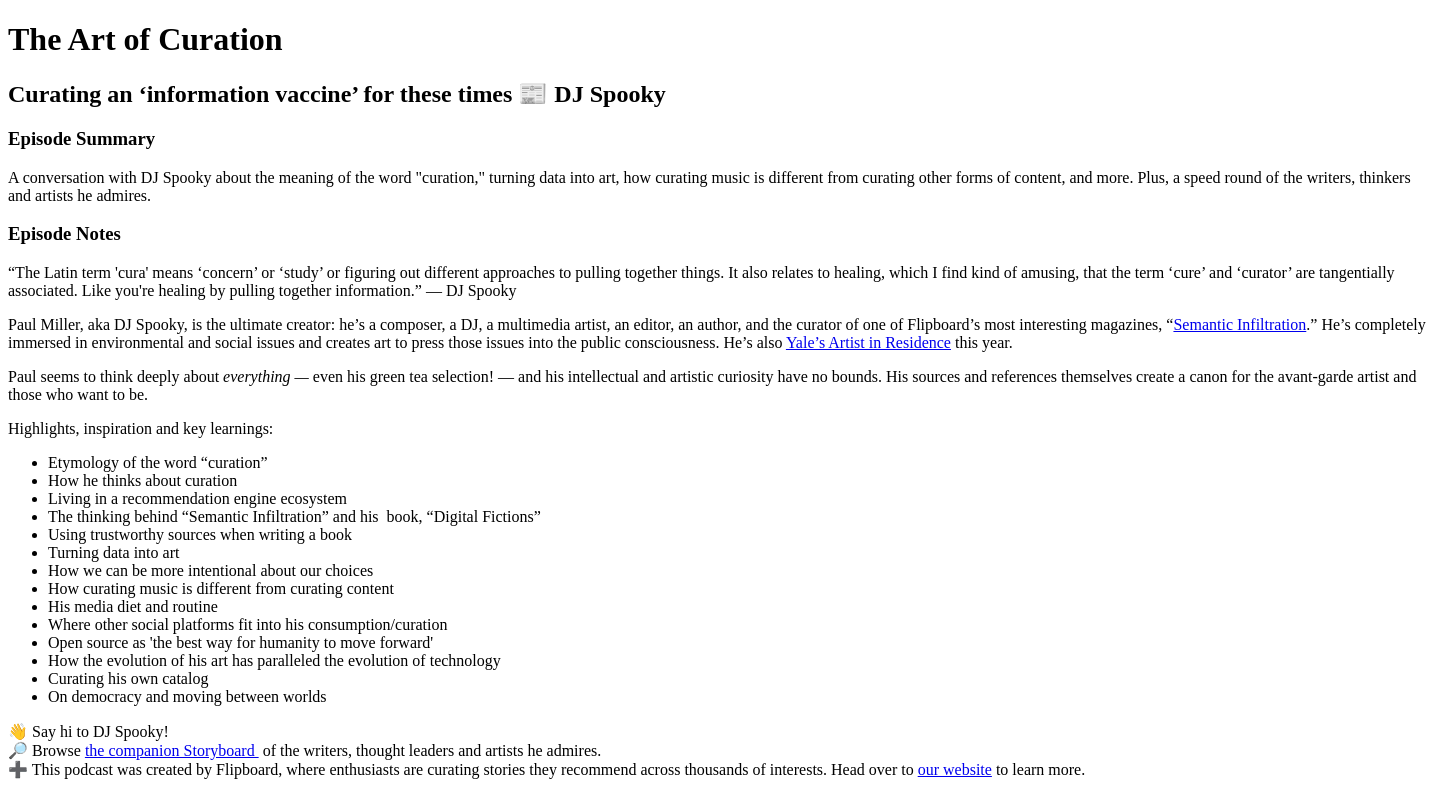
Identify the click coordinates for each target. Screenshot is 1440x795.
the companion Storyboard (172, 750)
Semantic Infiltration (1239, 324)
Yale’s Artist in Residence (868, 342)
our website (955, 769)
